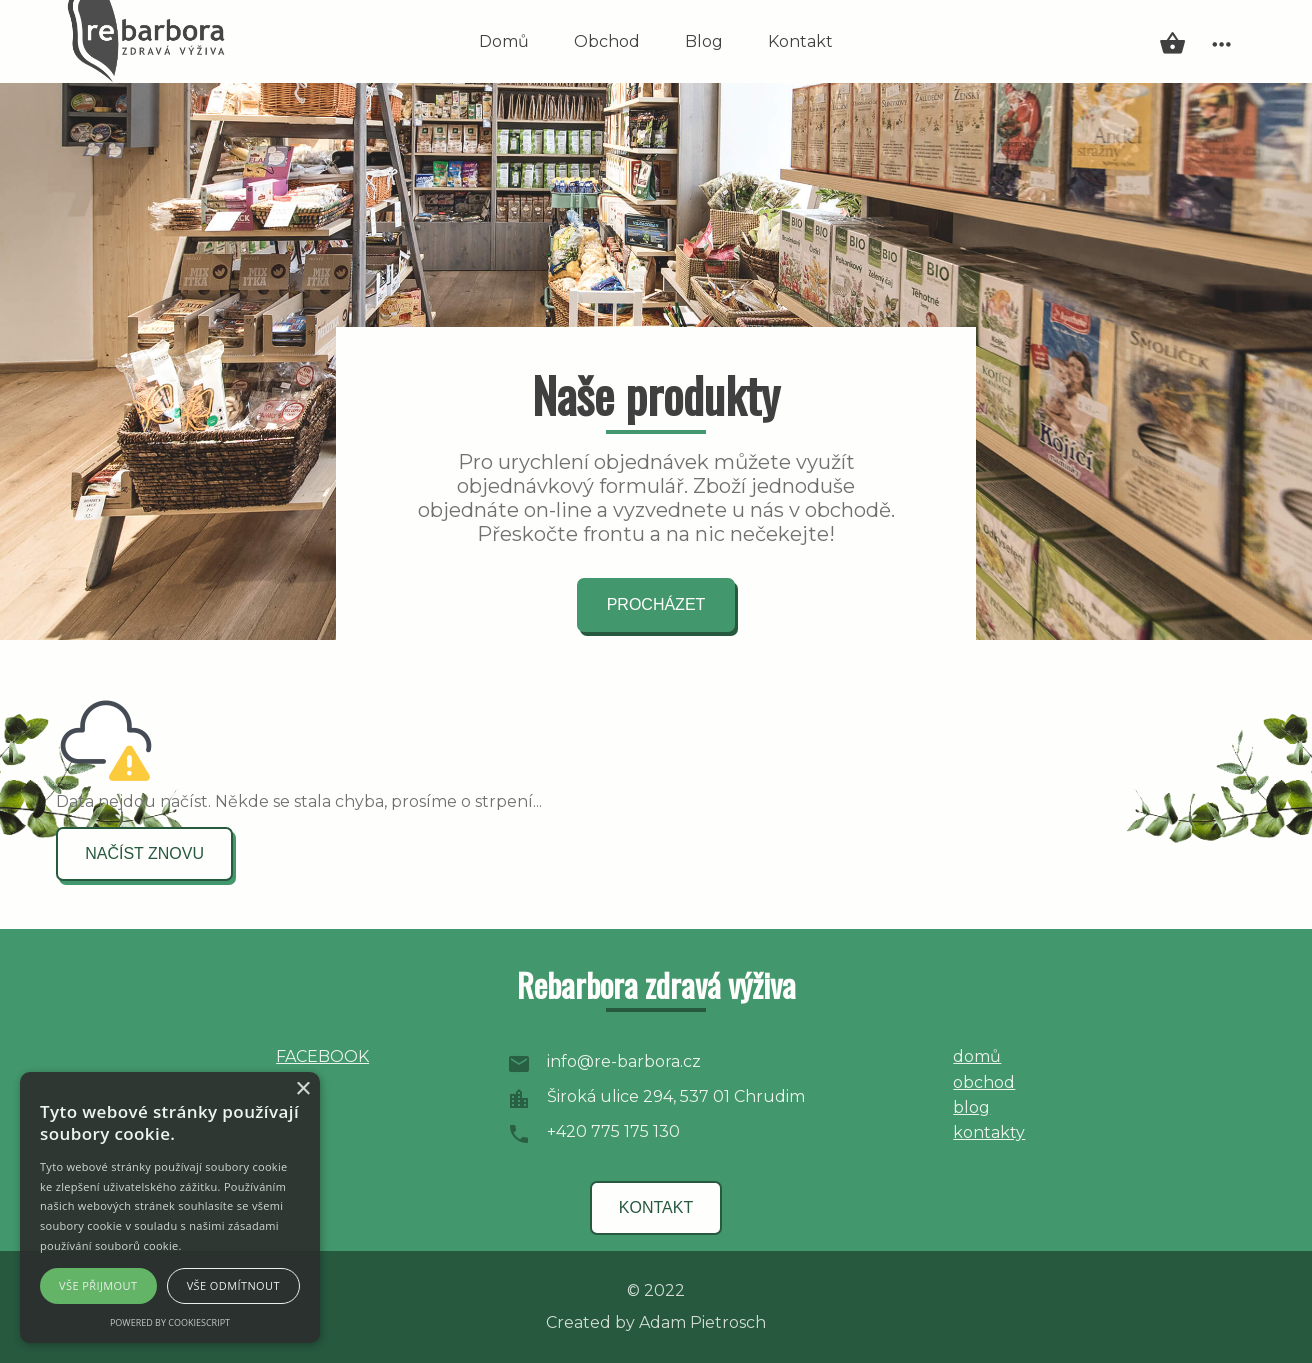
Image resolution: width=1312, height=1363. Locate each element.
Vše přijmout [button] (98, 1285)
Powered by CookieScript (170, 1322)
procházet (656, 604)
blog (971, 1107)
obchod (984, 1082)
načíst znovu (144, 853)
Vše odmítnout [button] (233, 1285)
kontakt (656, 1207)
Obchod (607, 41)
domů (977, 1056)
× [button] (302, 1089)
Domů (504, 41)
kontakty (989, 1132)
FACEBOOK (322, 1056)
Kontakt (800, 41)
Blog (704, 41)
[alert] (170, 1207)
